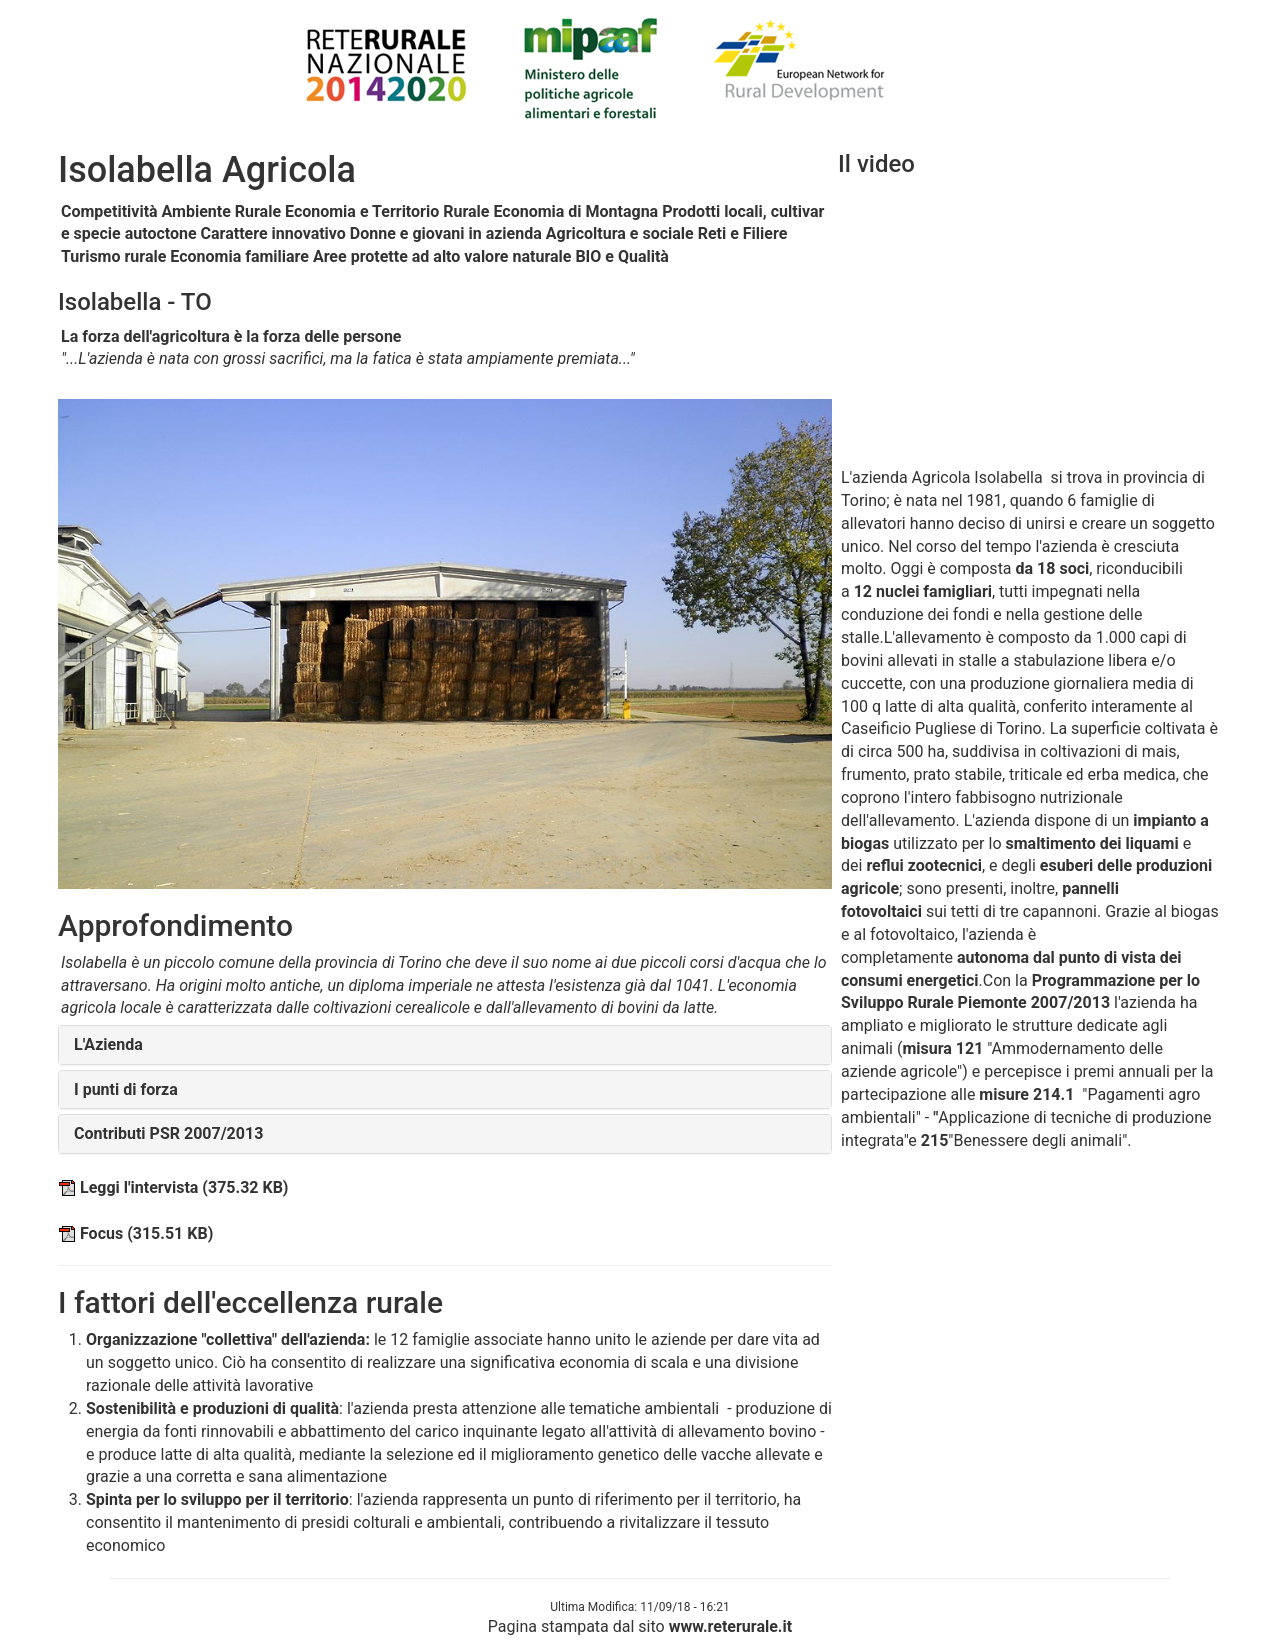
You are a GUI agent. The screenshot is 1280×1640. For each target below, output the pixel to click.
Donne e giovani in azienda (446, 233)
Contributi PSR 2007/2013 (168, 1133)
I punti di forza (126, 1089)
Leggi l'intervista (173, 1187)
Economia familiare (239, 256)
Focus (135, 1233)
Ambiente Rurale (221, 211)
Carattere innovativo (273, 233)
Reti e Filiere (743, 233)
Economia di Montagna (575, 211)
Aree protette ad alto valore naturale (442, 256)
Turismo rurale (113, 256)
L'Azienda (108, 1044)
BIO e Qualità (622, 256)
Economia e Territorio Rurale (387, 211)
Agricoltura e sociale (620, 233)
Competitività (109, 211)
